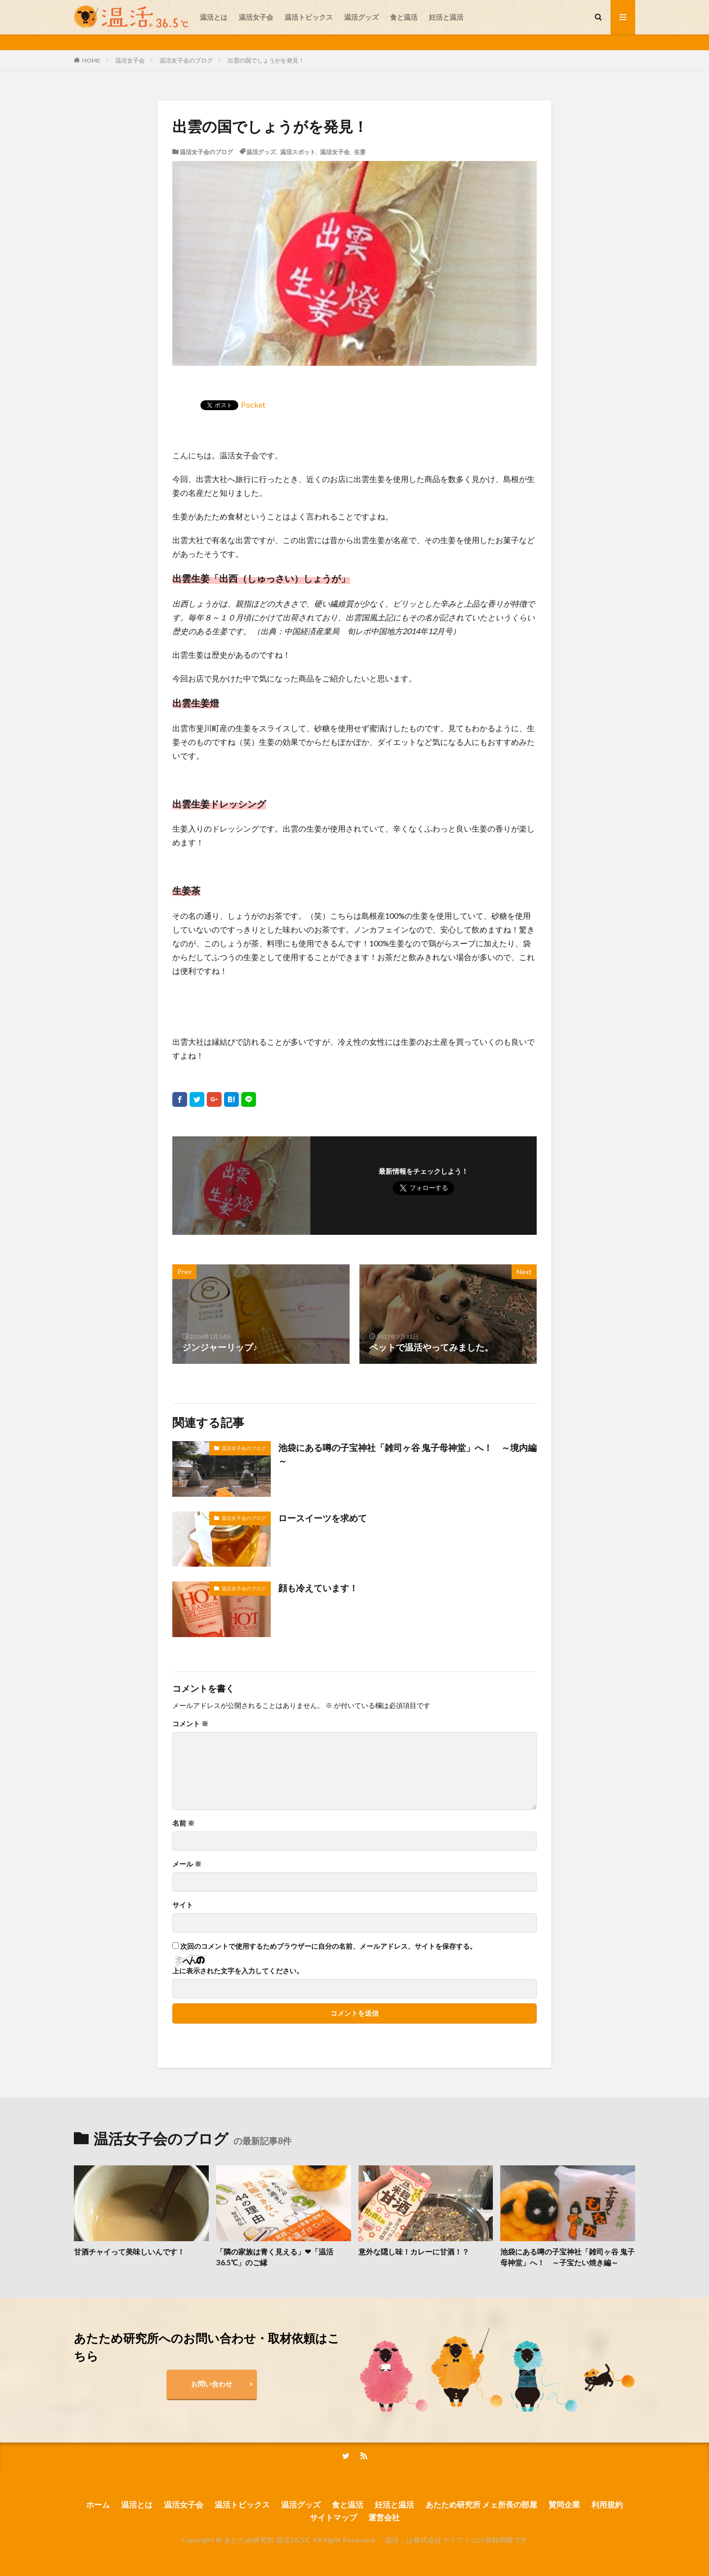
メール (186, 1864)
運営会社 (384, 2517)
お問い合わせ (211, 2384)
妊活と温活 (446, 17)
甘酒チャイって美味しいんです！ (129, 2251)
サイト (182, 1904)
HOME (91, 60)
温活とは (213, 17)
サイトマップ (333, 2517)
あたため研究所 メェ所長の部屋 (481, 2504)
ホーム (98, 2504)
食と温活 (404, 17)
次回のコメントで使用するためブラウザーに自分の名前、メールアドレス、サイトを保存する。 (328, 1946)
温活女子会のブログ (186, 60)
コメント (190, 1723)
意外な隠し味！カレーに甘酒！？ (413, 2251)
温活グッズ (361, 17)
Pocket (253, 404)
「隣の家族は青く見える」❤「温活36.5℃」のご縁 (274, 2257)
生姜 (360, 152)
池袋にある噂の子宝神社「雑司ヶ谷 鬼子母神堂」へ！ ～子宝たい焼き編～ (567, 2257)
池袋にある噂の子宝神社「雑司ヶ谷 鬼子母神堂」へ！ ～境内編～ (407, 1454)
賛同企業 (564, 2504)
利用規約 (607, 2504)
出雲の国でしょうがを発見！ (265, 60)
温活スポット (298, 152)
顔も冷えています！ (318, 1587)
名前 (183, 1823)
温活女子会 (256, 17)
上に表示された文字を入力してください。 (237, 1970)
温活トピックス (309, 17)
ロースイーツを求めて (322, 1518)
